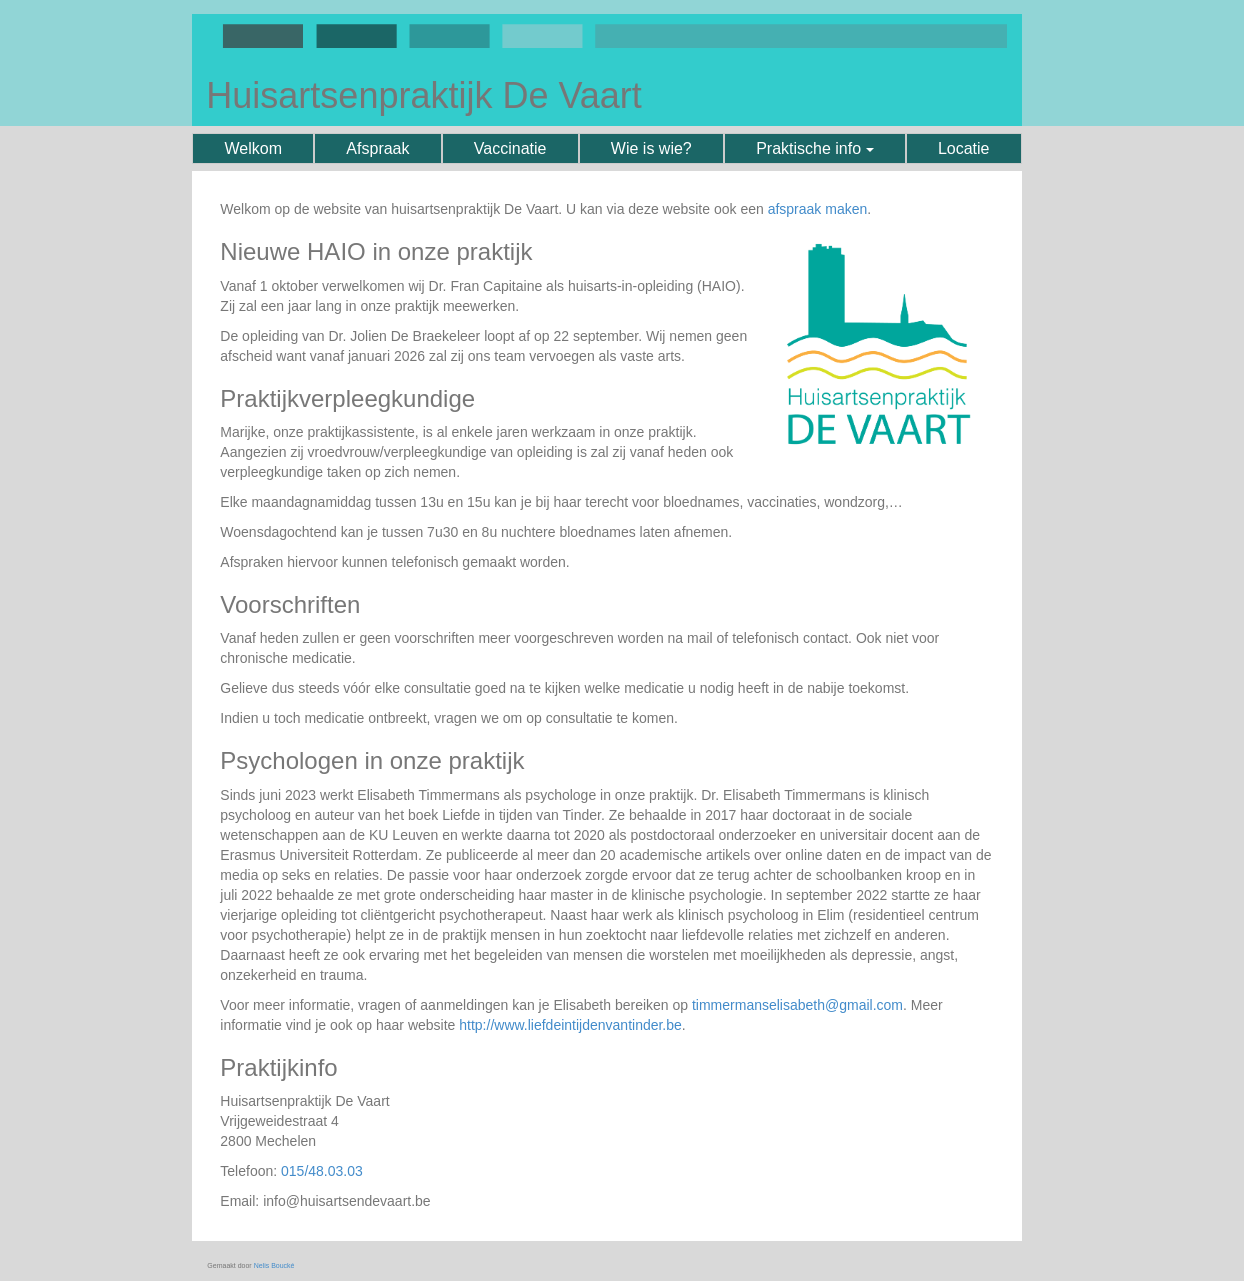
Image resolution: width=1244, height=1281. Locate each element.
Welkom (254, 148)
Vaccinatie (510, 148)
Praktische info (814, 148)
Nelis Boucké (274, 1265)
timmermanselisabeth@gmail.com (797, 1005)
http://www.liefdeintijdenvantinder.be (570, 1025)
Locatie (964, 148)
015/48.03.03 (322, 1171)
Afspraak (377, 148)
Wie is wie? (651, 148)
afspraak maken (818, 209)
